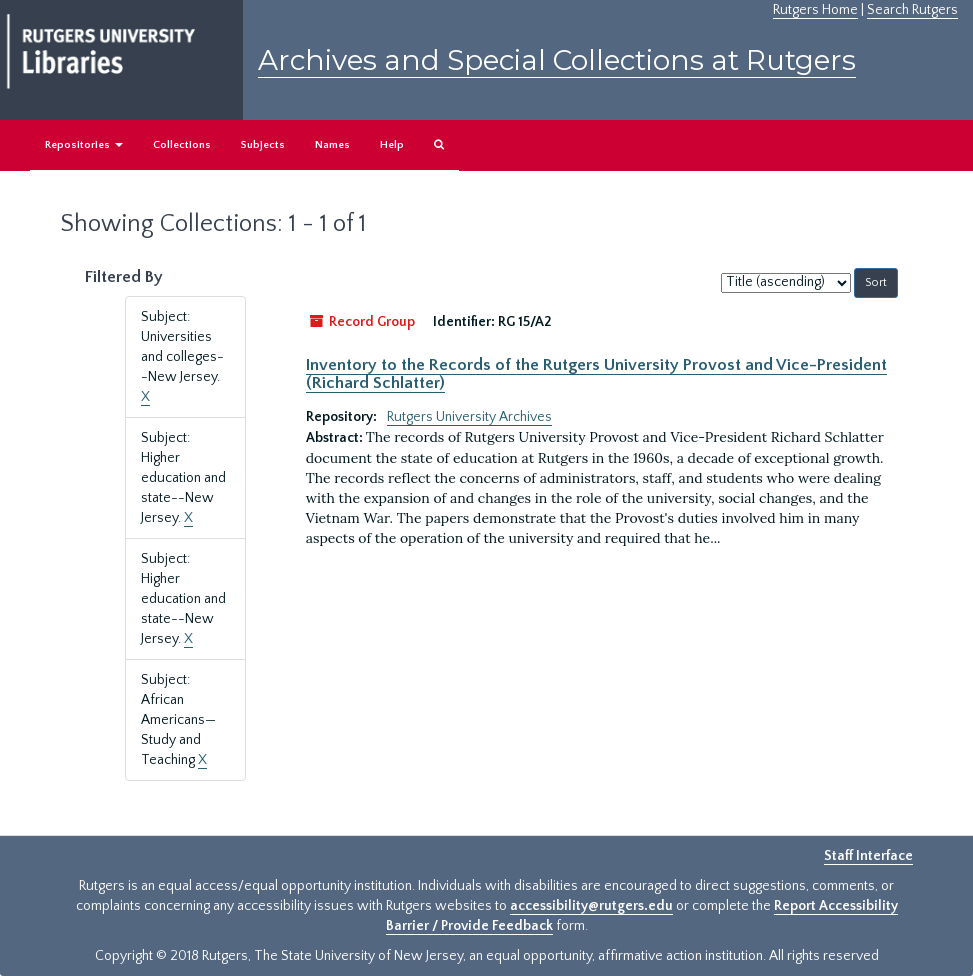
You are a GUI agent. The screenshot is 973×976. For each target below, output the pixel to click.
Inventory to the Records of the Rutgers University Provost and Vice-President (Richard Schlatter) (596, 374)
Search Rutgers (912, 10)
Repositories (84, 145)
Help (392, 145)
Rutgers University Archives (469, 417)
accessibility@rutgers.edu (591, 906)
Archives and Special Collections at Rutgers (557, 60)
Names (332, 145)
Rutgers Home (815, 10)
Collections (182, 145)
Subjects (263, 145)
